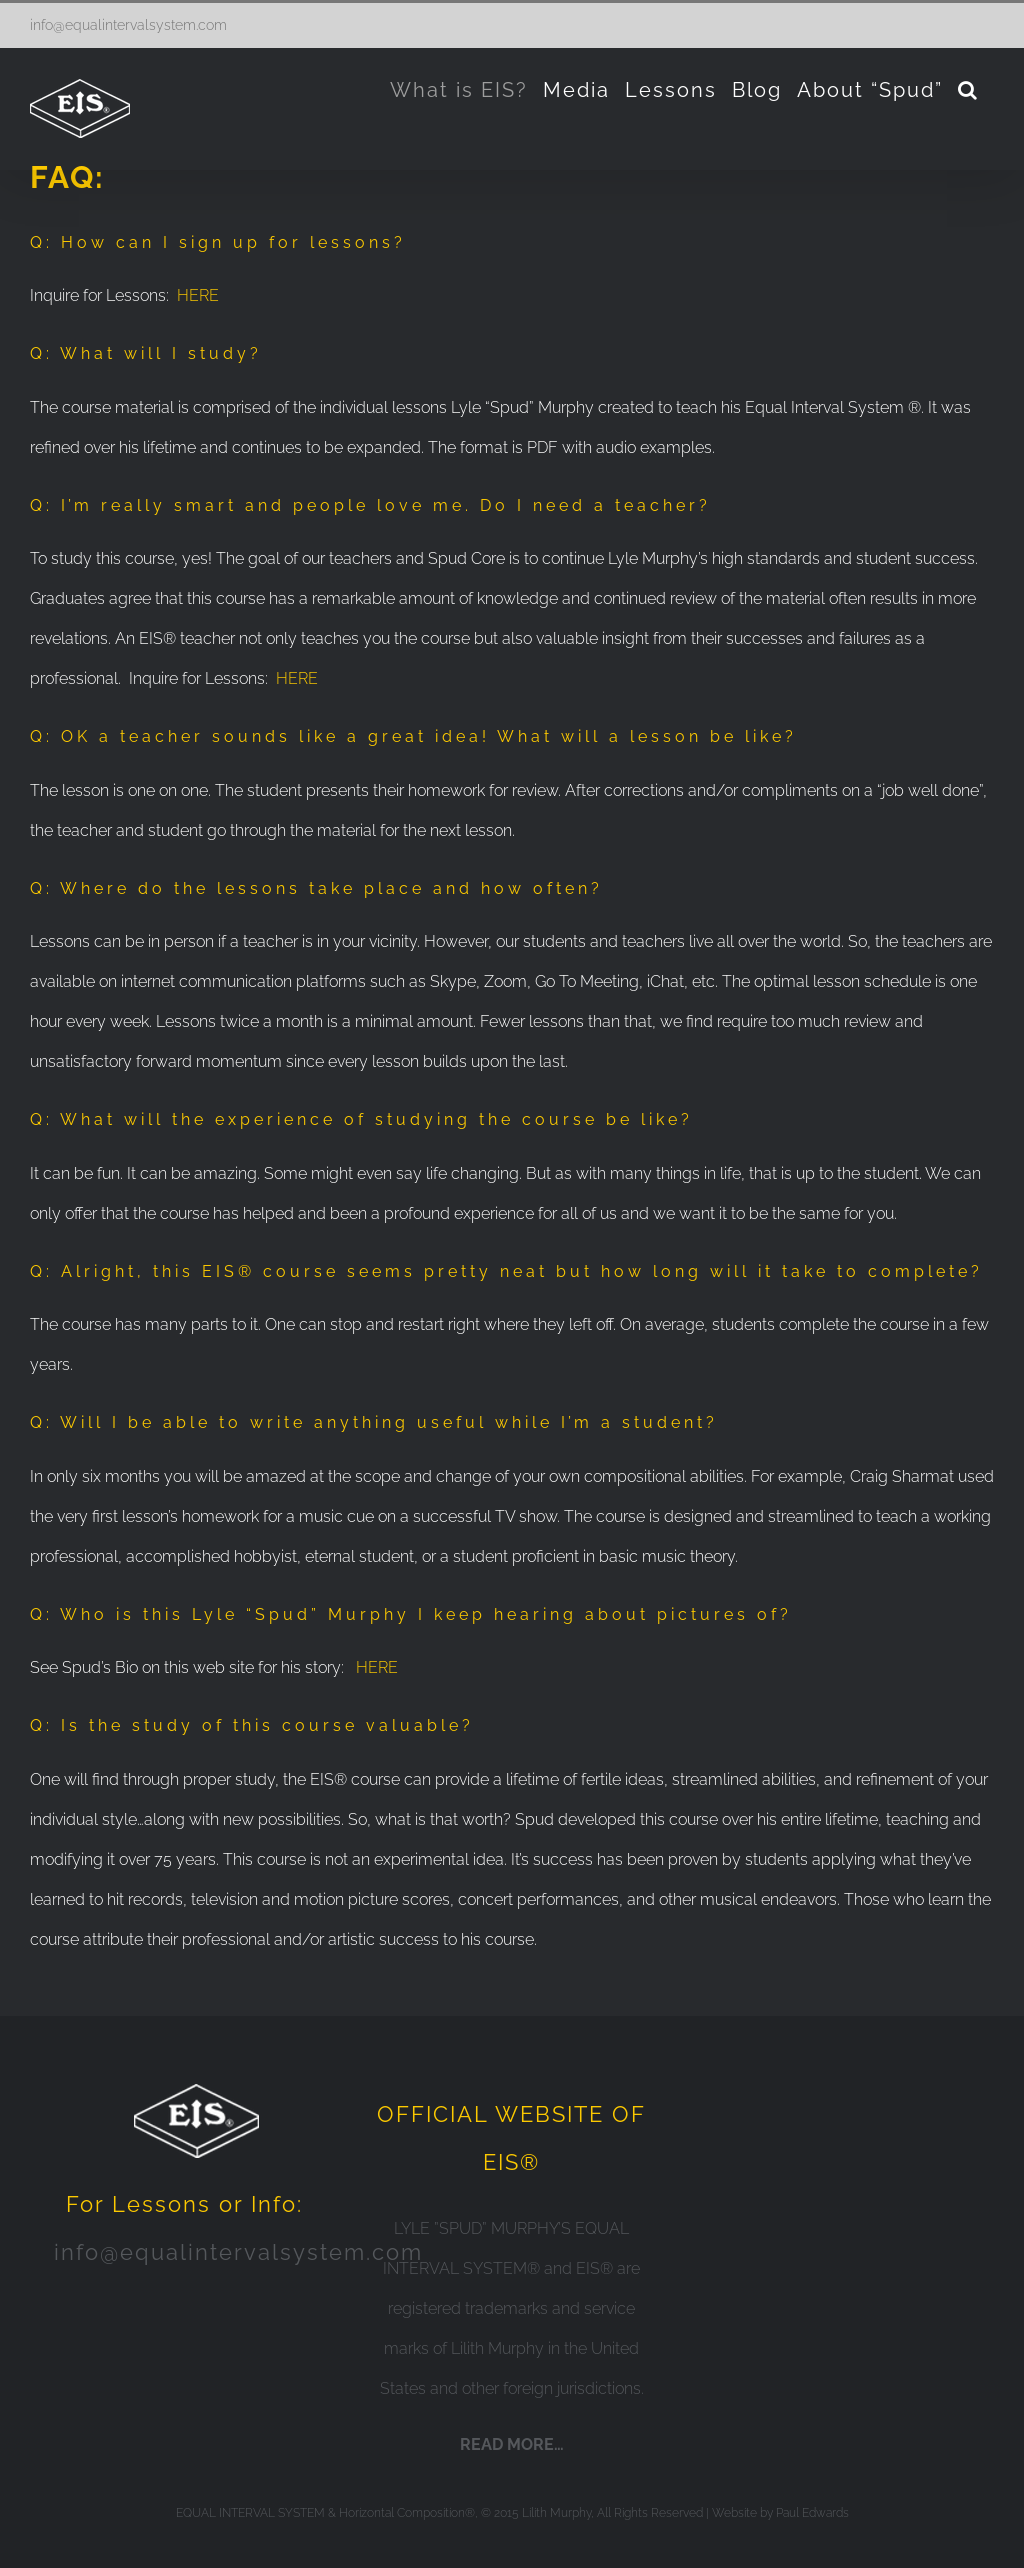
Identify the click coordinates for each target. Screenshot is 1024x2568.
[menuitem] (459, 90)
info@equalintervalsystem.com (128, 25)
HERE (198, 295)
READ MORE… (512, 2444)
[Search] (968, 90)
